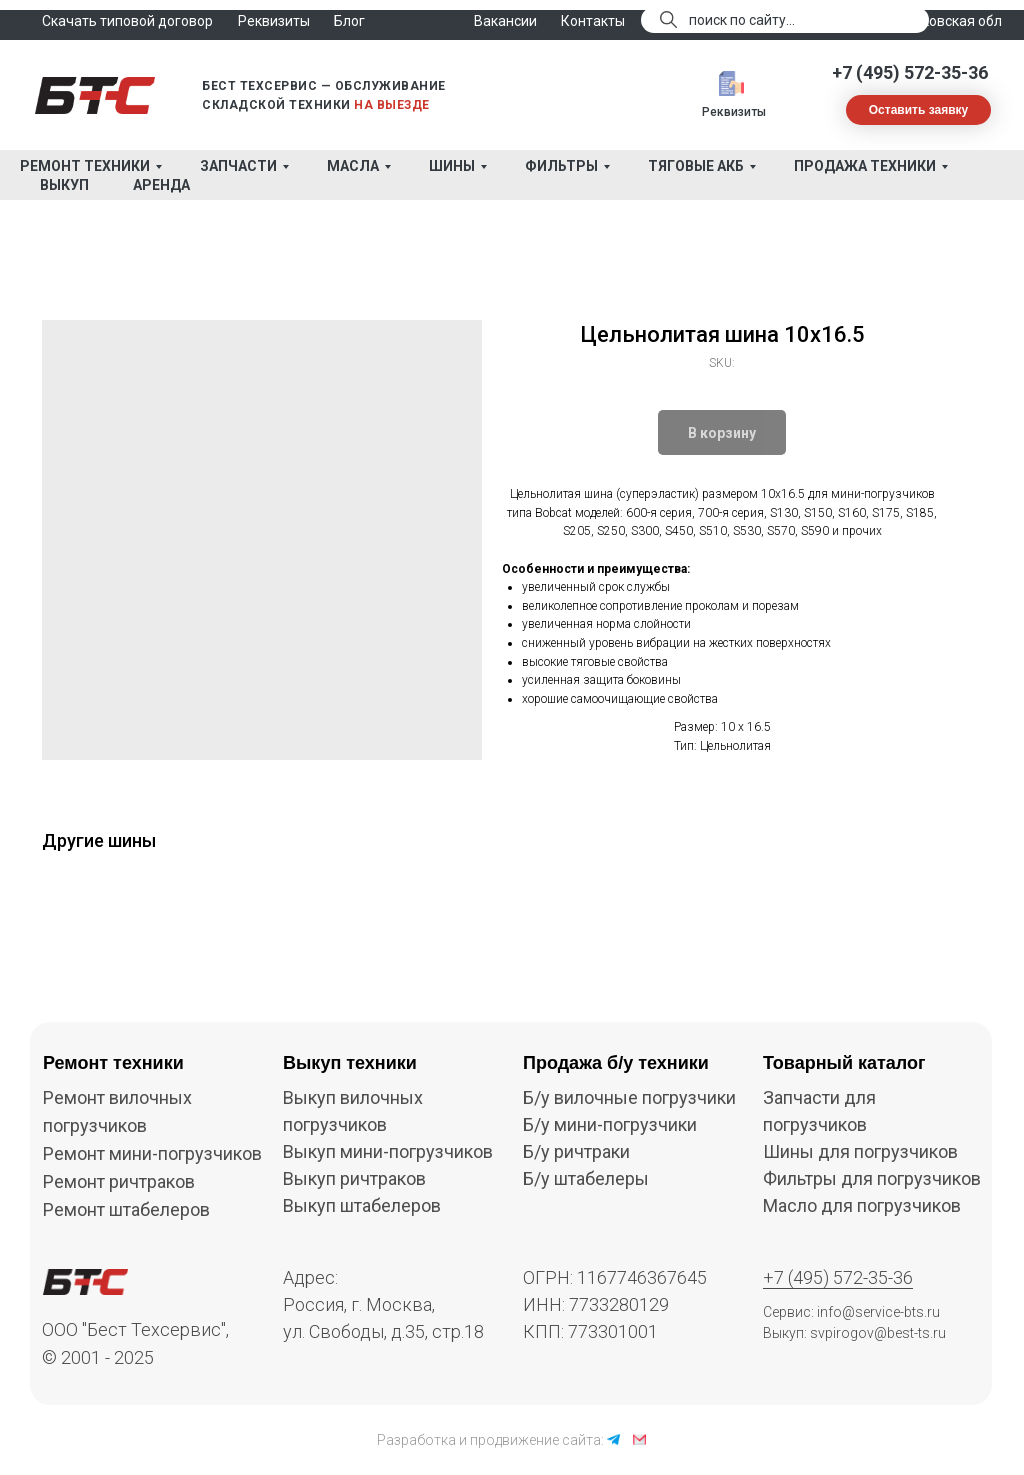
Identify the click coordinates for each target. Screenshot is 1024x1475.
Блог (349, 21)
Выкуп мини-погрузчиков (388, 1151)
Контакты (593, 21)
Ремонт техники (85, 166)
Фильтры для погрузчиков (872, 1178)
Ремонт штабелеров (126, 1209)
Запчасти (238, 166)
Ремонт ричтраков (119, 1181)
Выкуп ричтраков (354, 1178)
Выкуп (64, 185)
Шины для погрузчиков (860, 1151)
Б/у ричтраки (576, 1151)
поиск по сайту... (742, 20)
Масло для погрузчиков (862, 1205)
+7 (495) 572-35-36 (910, 72)
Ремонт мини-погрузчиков (152, 1153)
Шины (452, 166)
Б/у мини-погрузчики (610, 1124)
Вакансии (505, 21)
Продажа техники (865, 166)
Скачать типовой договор (127, 21)
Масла (353, 166)
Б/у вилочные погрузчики (629, 1097)
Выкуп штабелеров (362, 1205)
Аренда (161, 185)
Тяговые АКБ (696, 166)
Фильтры (561, 166)
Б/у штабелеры (586, 1178)
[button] (918, 110)
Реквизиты (734, 112)
